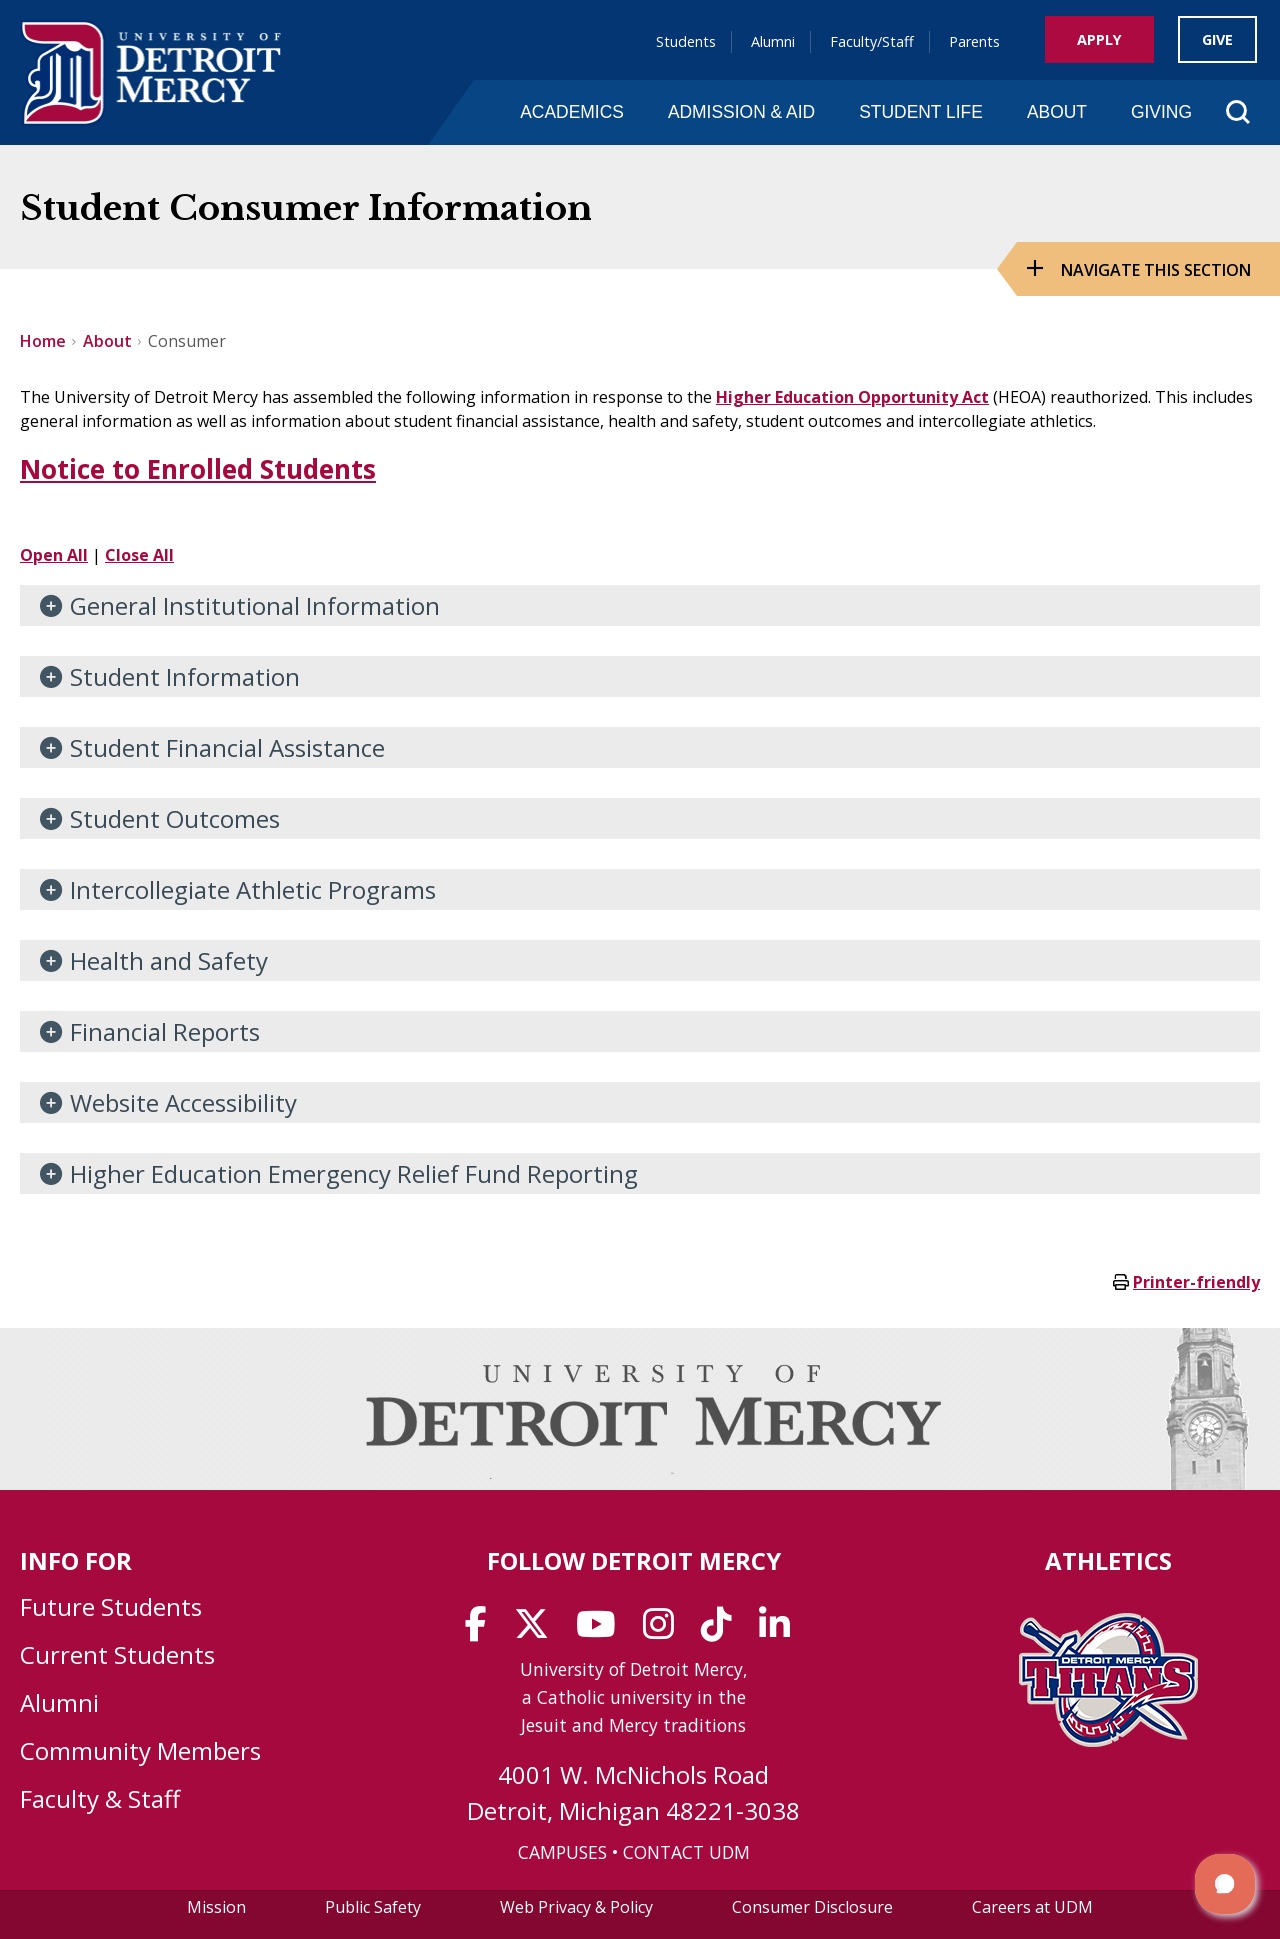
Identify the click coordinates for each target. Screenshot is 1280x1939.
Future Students (111, 1606)
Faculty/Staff (872, 41)
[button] (1225, 1884)
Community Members (140, 1750)
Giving (1161, 112)
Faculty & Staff (100, 1798)
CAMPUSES (562, 1852)
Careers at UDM (1032, 1907)
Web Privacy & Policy (576, 1907)
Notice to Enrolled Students (198, 469)
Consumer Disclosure (812, 1907)
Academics (572, 112)
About (1057, 112)
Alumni (773, 41)
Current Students (117, 1654)
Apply (1099, 39)
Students (686, 41)
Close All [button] (139, 555)
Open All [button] (54, 555)
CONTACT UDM (686, 1852)
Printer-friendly (1196, 1282)
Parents (974, 41)
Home (43, 341)
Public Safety (373, 1907)
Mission (216, 1907)
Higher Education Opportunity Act (852, 397)
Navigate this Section (1156, 270)
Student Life (921, 112)
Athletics (1108, 1560)
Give (1217, 39)
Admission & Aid (741, 112)
